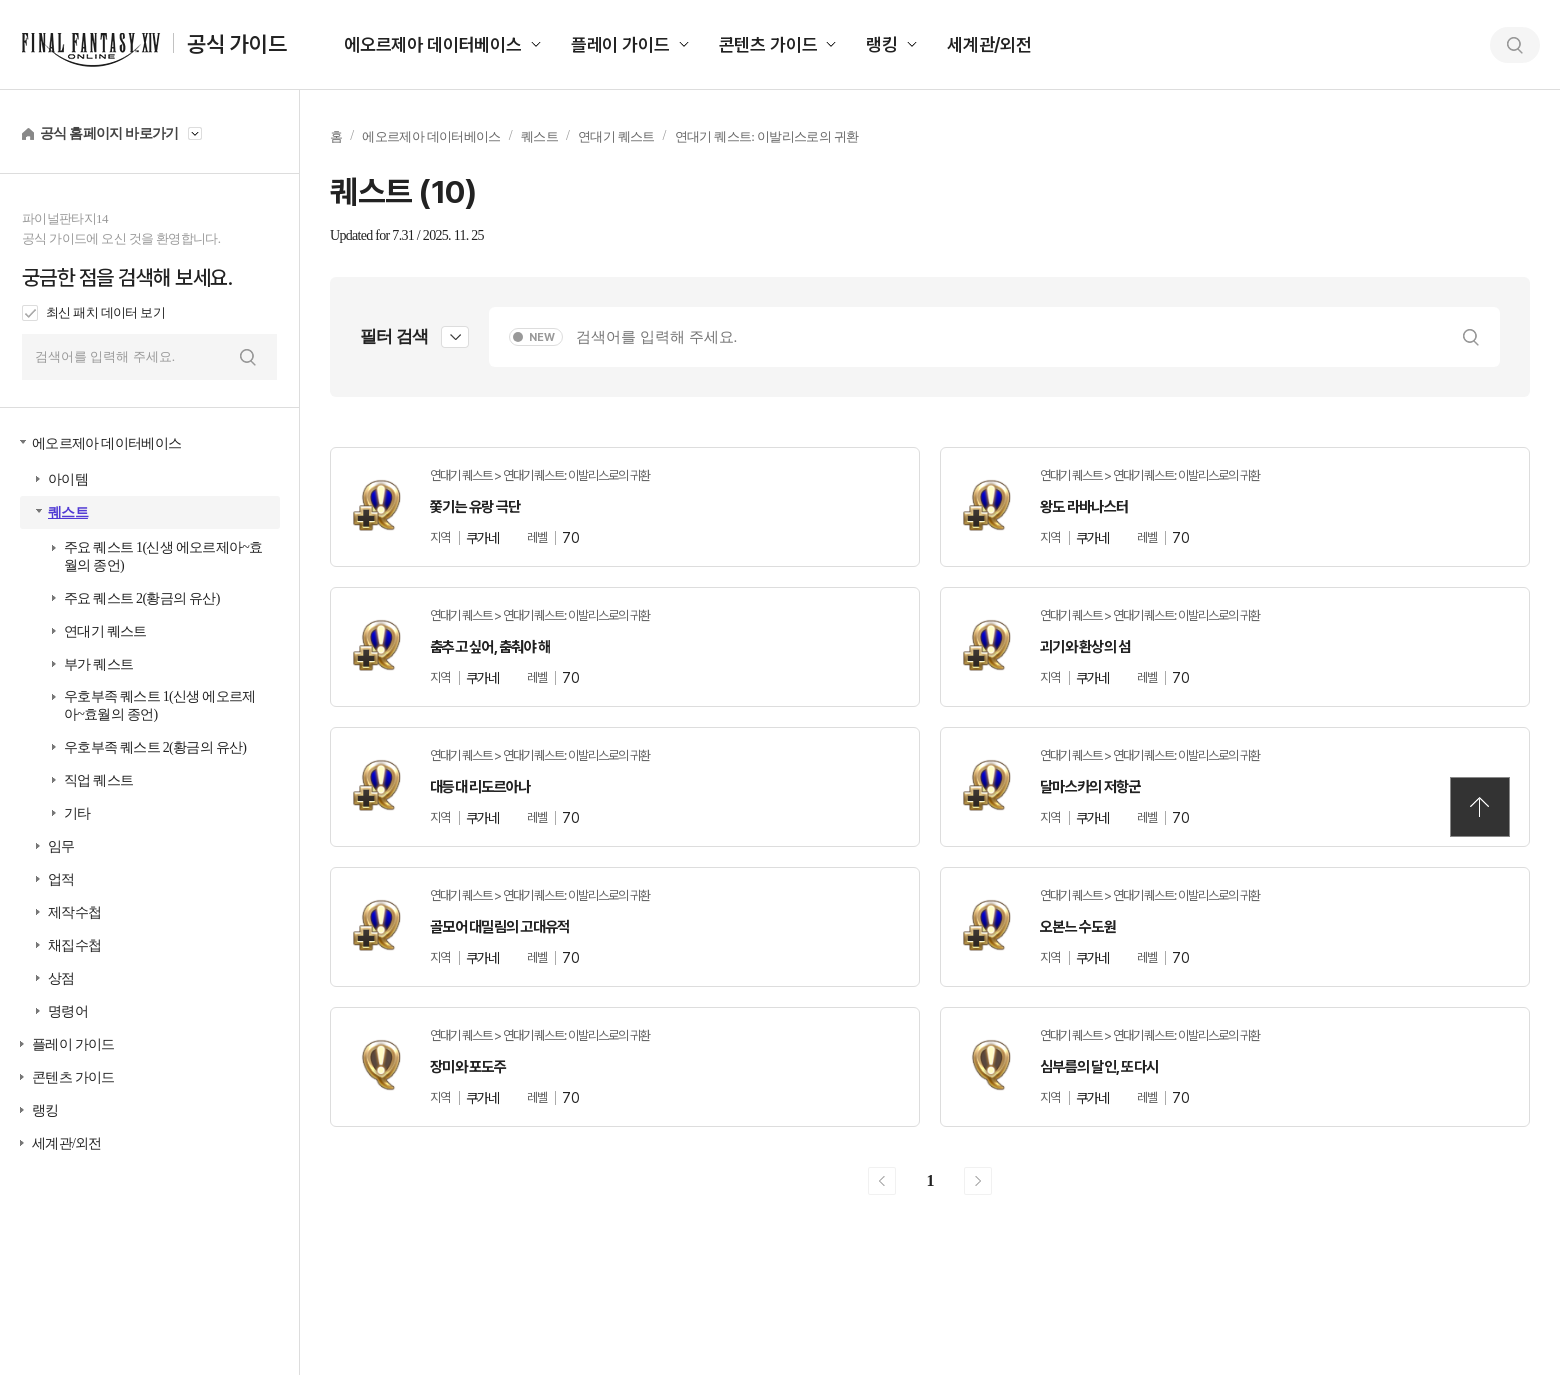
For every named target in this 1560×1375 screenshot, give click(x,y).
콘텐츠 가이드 (768, 44)
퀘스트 (68, 512)
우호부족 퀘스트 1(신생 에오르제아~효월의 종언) (160, 705)
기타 (77, 813)
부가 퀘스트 (98, 664)
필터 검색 (394, 336)
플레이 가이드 (620, 44)
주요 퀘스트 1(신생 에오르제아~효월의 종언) (163, 556)
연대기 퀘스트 (105, 631)
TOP (1480, 807)
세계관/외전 (989, 44)
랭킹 (882, 44)
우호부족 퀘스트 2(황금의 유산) (155, 747)
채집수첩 (74, 945)
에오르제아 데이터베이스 (433, 44)
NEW (542, 337)
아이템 (68, 479)
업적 (61, 879)
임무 (61, 846)
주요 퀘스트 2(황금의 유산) (142, 598)
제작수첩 (74, 912)
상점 (61, 978)
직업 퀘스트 (98, 780)
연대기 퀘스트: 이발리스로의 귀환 (767, 136)
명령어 (68, 1011)
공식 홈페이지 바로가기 (109, 133)
